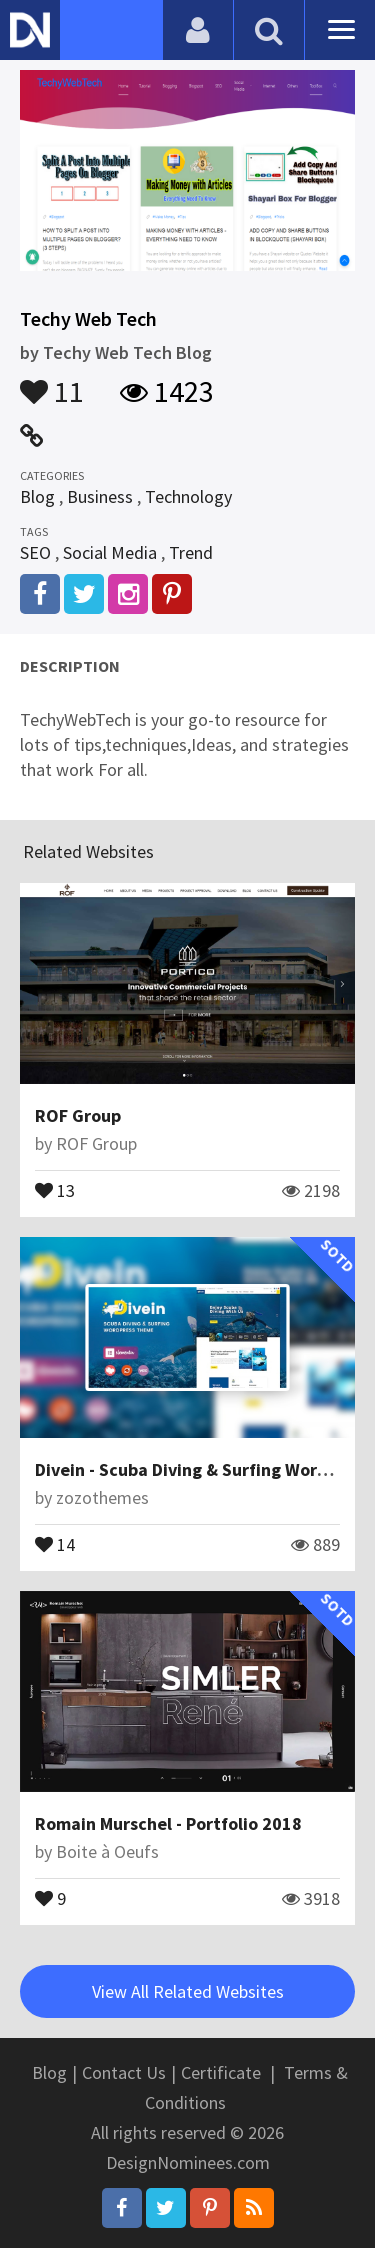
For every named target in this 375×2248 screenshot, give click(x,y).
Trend (191, 552)
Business (100, 496)
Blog (37, 496)
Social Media (110, 552)
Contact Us (124, 2072)
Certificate (221, 2072)
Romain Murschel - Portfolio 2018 (168, 1823)
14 (55, 1543)
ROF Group (78, 1115)
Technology (188, 496)
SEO (35, 552)
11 (52, 382)
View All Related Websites (188, 1991)
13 (55, 1189)
